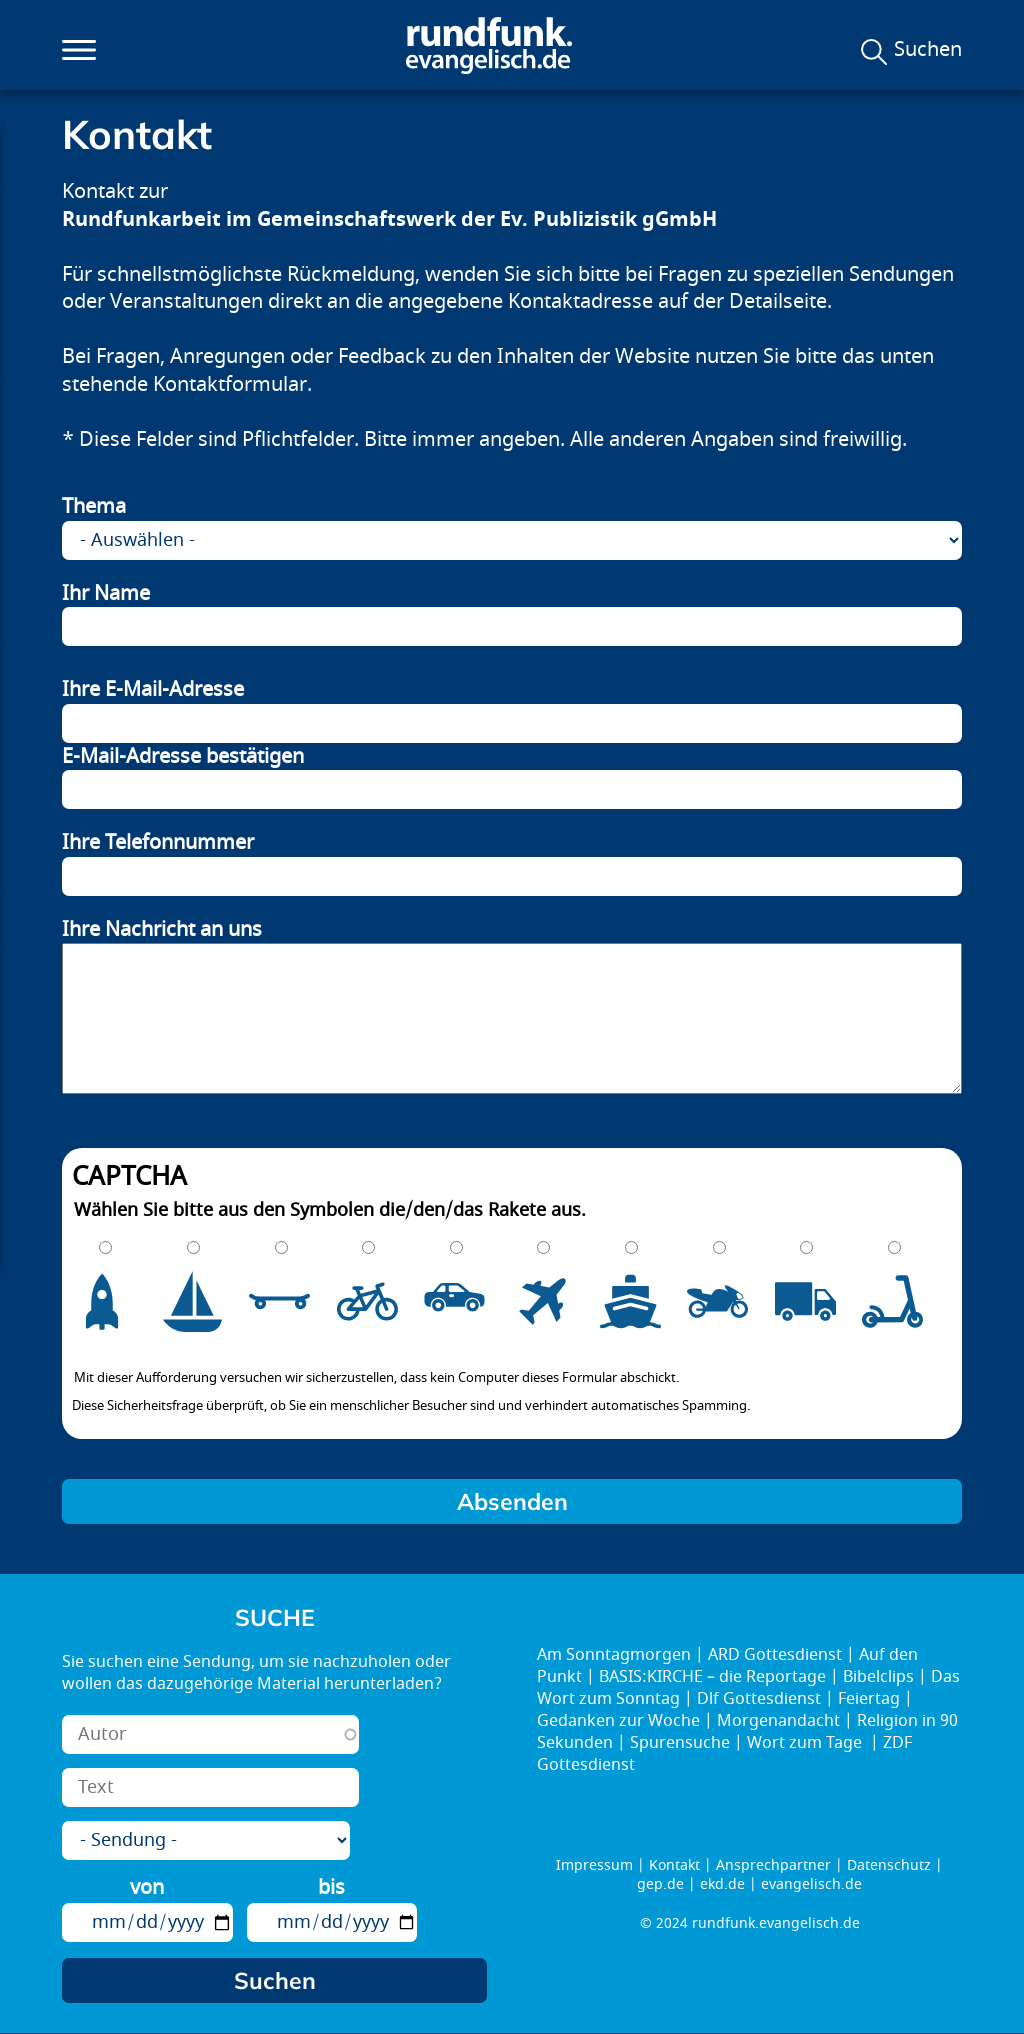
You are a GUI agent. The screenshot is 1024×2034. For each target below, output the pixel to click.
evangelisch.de (811, 1884)
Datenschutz (889, 1865)
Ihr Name (106, 594)
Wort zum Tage (806, 1743)
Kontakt (674, 1865)
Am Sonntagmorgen (614, 1655)
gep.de (660, 1884)
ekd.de (722, 1884)
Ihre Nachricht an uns (162, 930)
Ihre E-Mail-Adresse (153, 690)
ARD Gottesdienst (775, 1655)
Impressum (594, 1865)
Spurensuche (680, 1743)
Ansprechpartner (773, 1865)
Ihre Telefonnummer (158, 843)
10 (906, 1302)
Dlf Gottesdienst (759, 1699)
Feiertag (869, 1699)
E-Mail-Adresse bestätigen (183, 757)
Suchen (928, 50)
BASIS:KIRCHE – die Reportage (712, 1677)
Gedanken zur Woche (618, 1721)
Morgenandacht (778, 1721)
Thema (94, 507)
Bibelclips (878, 1677)
